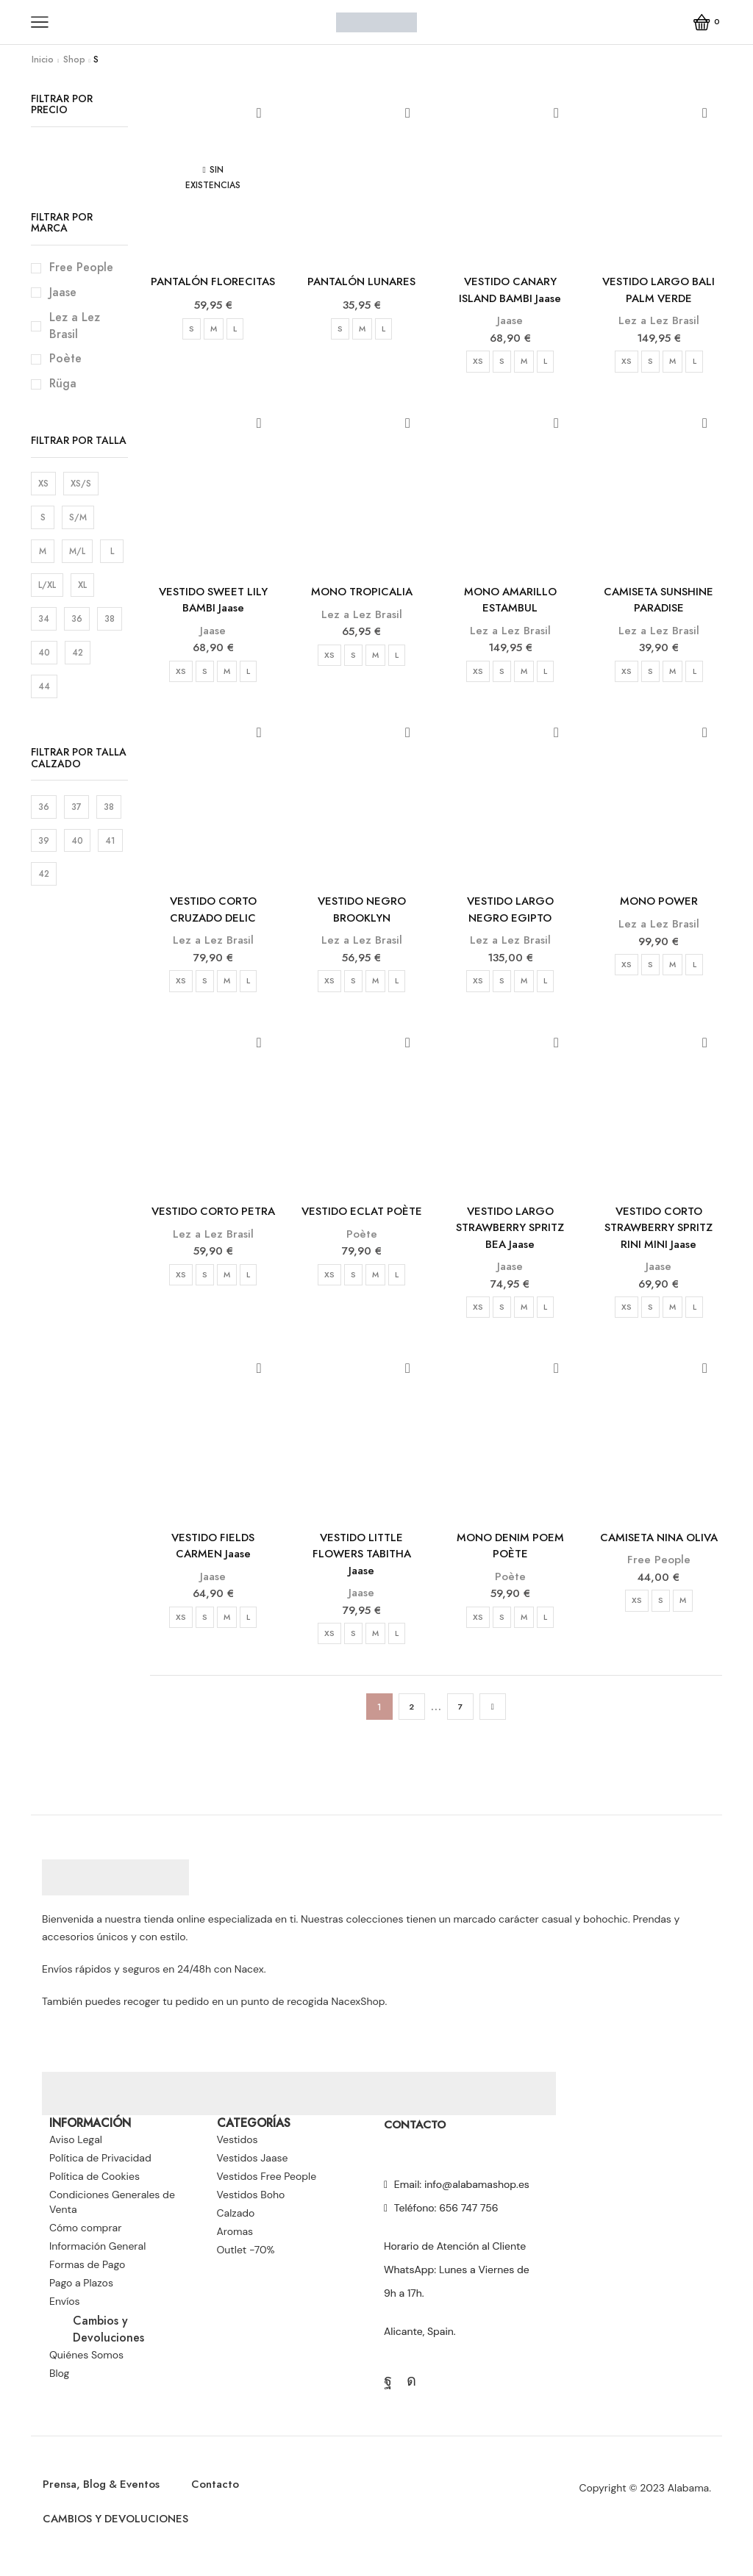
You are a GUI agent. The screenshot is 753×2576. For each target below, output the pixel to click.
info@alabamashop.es (476, 2200)
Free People (658, 1573)
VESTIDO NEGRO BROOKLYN (362, 916)
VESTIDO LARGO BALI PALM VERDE (659, 290)
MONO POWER (659, 907)
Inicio (43, 59)
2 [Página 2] (411, 1723)
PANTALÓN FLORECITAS (212, 290)
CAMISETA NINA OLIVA (658, 1550)
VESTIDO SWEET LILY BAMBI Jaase (212, 603)
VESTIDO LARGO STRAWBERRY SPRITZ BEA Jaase (510, 1237)
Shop (74, 59)
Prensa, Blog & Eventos (105, 2502)
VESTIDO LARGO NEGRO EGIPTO (510, 916)
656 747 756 (468, 2224)
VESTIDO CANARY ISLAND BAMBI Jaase (510, 290)
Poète (361, 1260)
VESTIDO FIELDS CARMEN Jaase (212, 1559)
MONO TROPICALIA (361, 594)
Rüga (62, 384)
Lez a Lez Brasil (658, 323)
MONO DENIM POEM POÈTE (510, 1559)
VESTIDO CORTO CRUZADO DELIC (213, 916)
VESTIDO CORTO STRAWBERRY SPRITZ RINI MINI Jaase (659, 1237)
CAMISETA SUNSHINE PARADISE (659, 603)
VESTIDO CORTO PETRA (213, 1228)
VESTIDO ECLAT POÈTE (361, 1228)
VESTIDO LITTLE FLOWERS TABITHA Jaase (362, 1568)
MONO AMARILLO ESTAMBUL (510, 603)
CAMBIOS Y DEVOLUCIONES (121, 2538)
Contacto (227, 2502)
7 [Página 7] (460, 1723)
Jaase (510, 323)
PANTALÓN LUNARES (361, 281)
